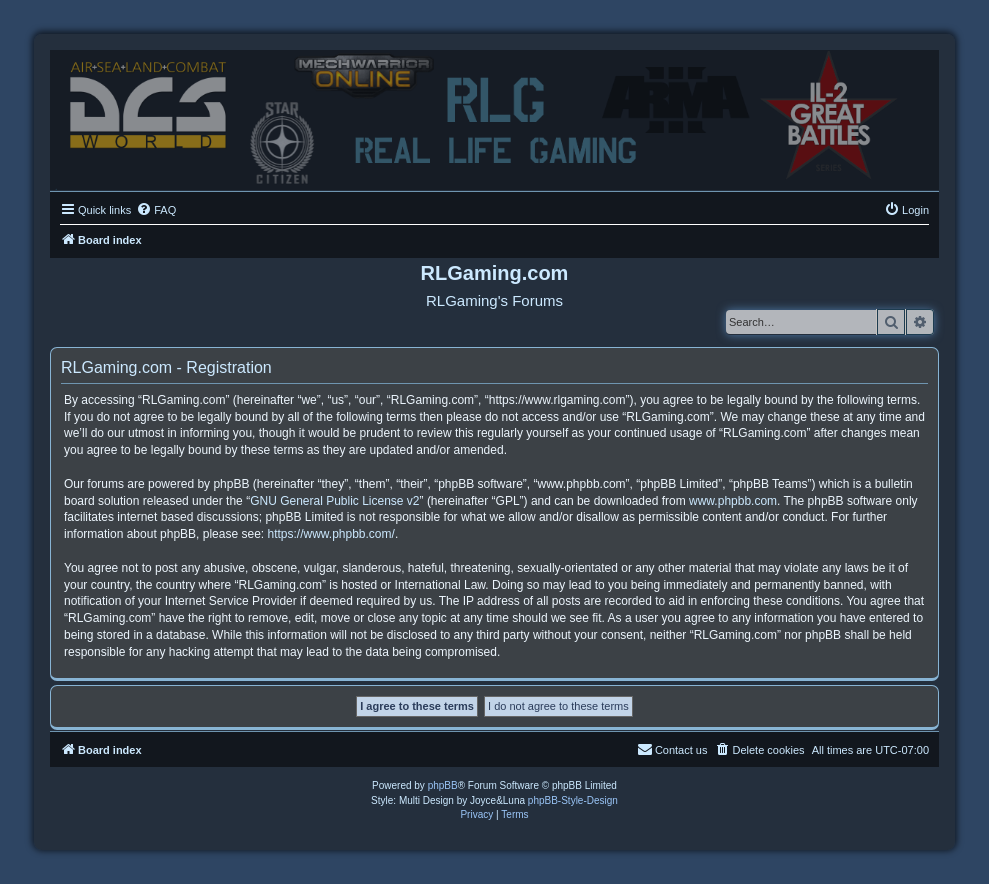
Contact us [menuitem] (672, 749)
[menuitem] (156, 210)
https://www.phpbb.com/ (330, 534)
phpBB (443, 785)
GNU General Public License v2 (334, 501)
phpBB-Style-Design (573, 800)
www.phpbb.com (733, 501)
